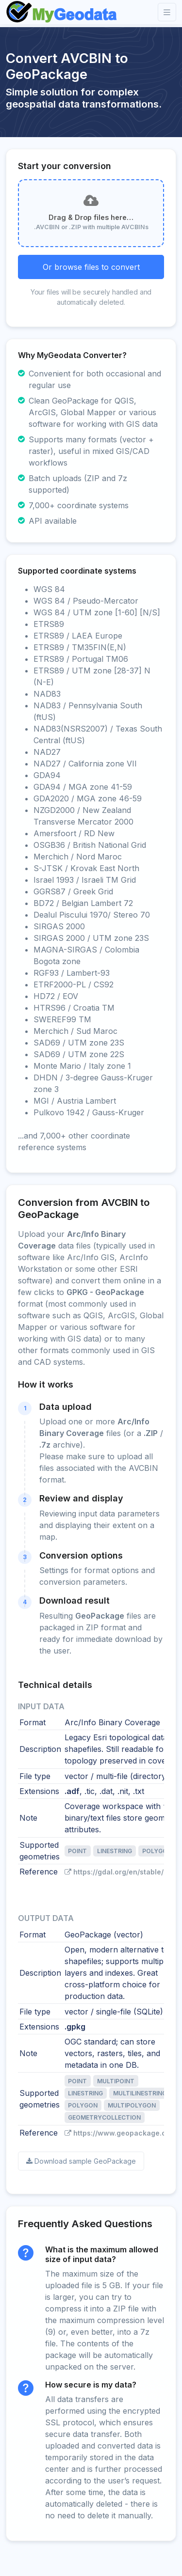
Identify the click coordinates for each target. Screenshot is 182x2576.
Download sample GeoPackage (81, 2161)
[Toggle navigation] (167, 12)
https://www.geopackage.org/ (120, 2133)
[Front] (62, 12)
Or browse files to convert (91, 267)
